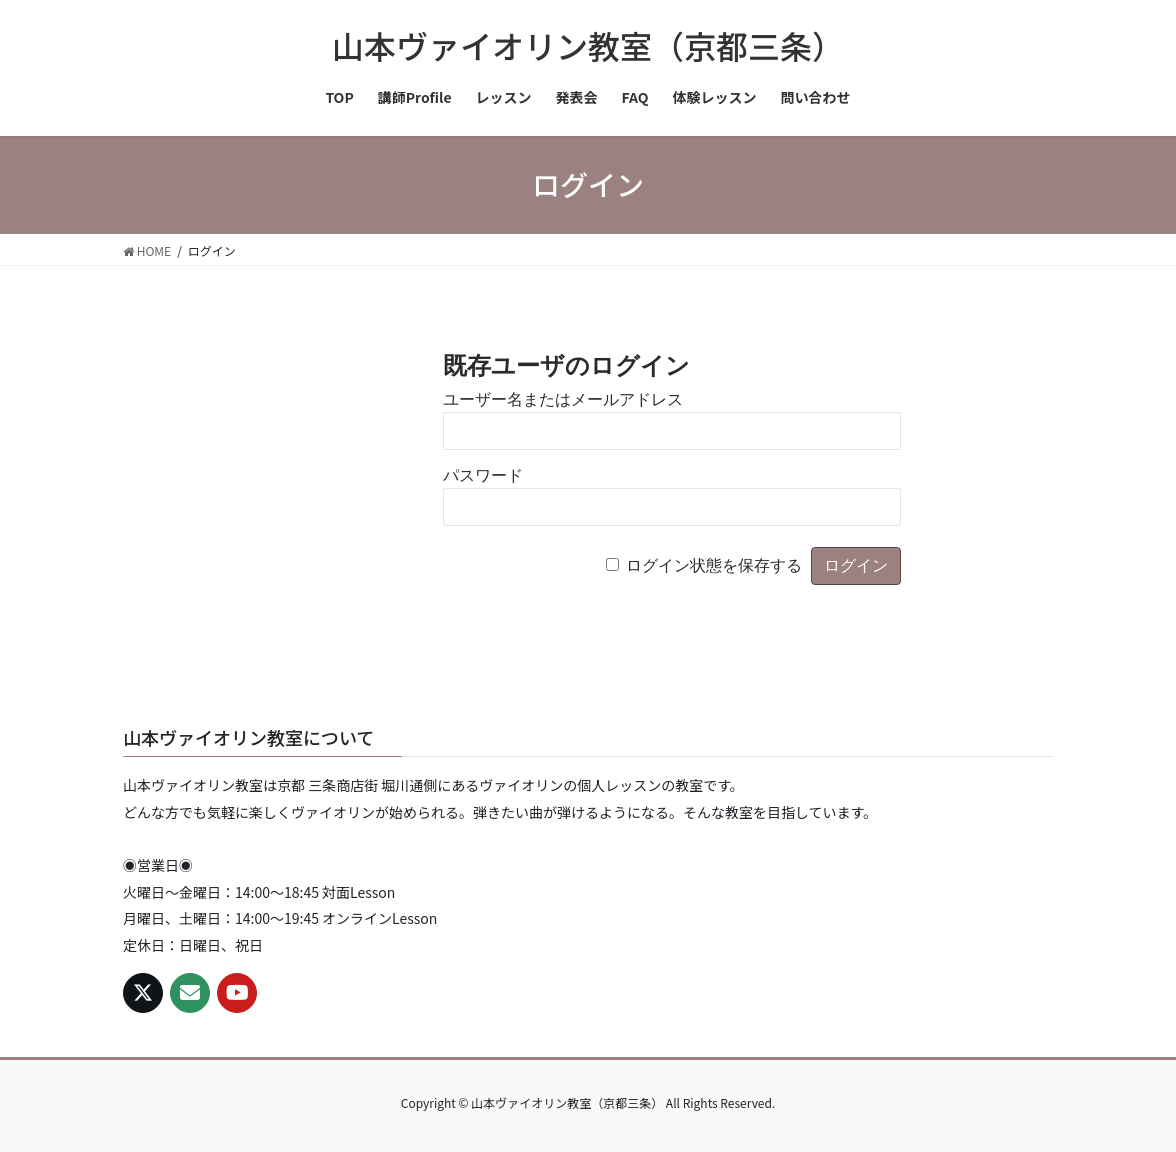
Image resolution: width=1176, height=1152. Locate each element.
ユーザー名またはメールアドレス (563, 399)
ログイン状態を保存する (714, 565)
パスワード (483, 475)
